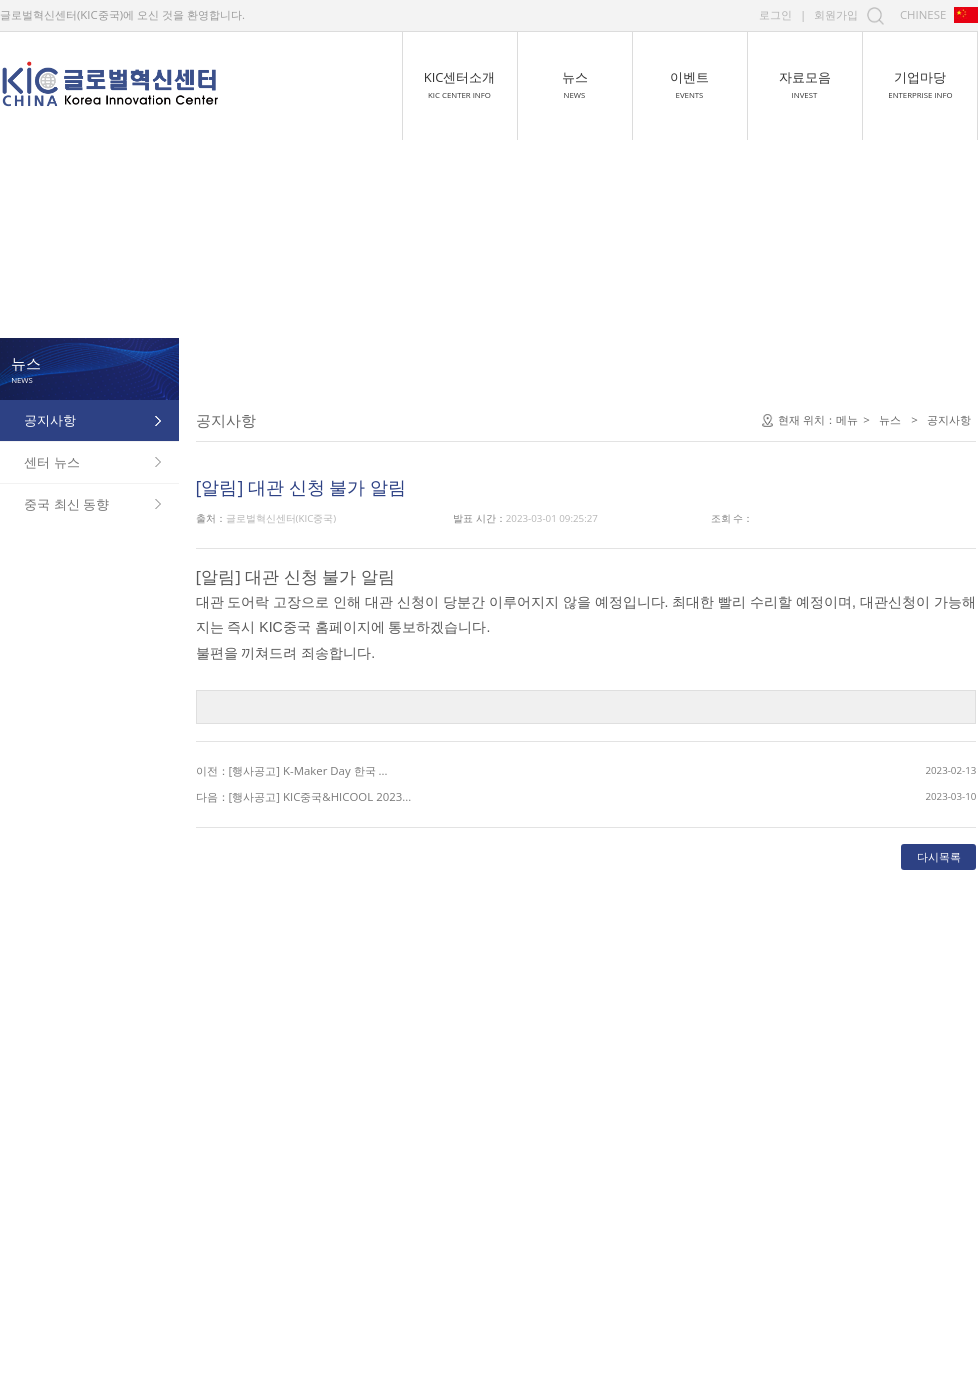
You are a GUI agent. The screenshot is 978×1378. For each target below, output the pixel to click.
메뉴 (668, 543)
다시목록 (760, 979)
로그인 (775, 14)
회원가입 (836, 14)
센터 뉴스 (51, 461)
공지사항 (50, 419)
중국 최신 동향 (66, 503)
